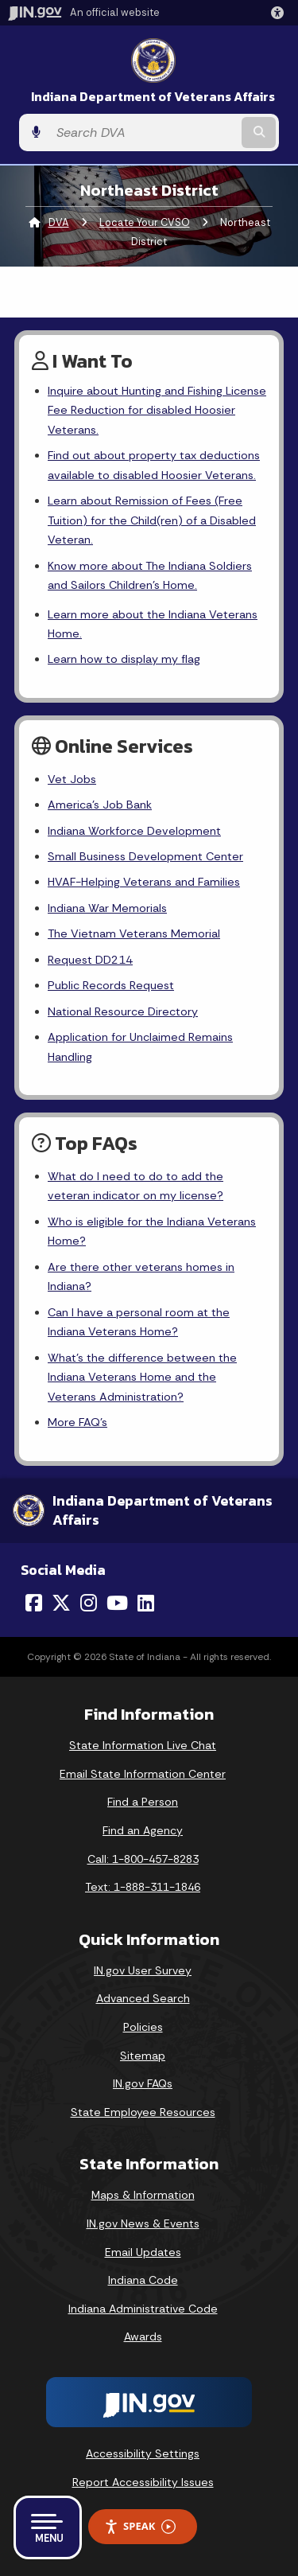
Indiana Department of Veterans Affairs (153, 96)
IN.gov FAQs (142, 2083)
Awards (143, 2336)
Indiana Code (143, 2280)
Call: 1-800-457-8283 (143, 1859)
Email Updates (143, 2252)
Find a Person (142, 1802)
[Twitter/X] (61, 1602)
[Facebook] (33, 1602)
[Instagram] (88, 1602)
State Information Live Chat (142, 1745)
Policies (143, 2027)
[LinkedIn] (145, 1602)
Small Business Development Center (145, 856)
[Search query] (143, 133)
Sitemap (142, 2055)
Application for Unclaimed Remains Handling (140, 1046)
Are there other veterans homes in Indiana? (141, 1276)
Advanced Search (143, 1998)
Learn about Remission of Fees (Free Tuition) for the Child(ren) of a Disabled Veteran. (152, 520)
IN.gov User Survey (143, 1970)
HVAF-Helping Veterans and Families (144, 882)
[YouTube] (117, 1602)
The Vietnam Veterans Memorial (134, 933)
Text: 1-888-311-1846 (142, 1887)
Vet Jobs (72, 779)
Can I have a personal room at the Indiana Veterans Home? (139, 1322)
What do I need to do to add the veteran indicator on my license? (135, 1185)
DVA (58, 222)
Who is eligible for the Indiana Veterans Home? (152, 1231)
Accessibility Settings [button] (142, 2453)
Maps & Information (143, 2195)
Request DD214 (90, 960)
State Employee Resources (143, 2112)
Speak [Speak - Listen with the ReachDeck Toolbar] (140, 2526)
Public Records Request (111, 985)
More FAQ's (77, 1422)
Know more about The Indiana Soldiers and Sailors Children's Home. (150, 575)
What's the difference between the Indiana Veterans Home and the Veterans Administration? (142, 1377)
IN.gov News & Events (143, 2223)
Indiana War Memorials (107, 908)
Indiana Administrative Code (143, 2308)
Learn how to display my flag (124, 659)
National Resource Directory (123, 1011)
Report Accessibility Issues (143, 2482)
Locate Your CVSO (144, 222)
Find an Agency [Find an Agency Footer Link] (143, 1830)
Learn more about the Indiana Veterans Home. (152, 624)
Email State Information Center (143, 1774)
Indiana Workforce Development (134, 831)
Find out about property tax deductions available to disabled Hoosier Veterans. (154, 464)
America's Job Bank (100, 804)
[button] (280, 12)
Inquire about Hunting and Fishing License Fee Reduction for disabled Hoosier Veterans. (157, 410)
